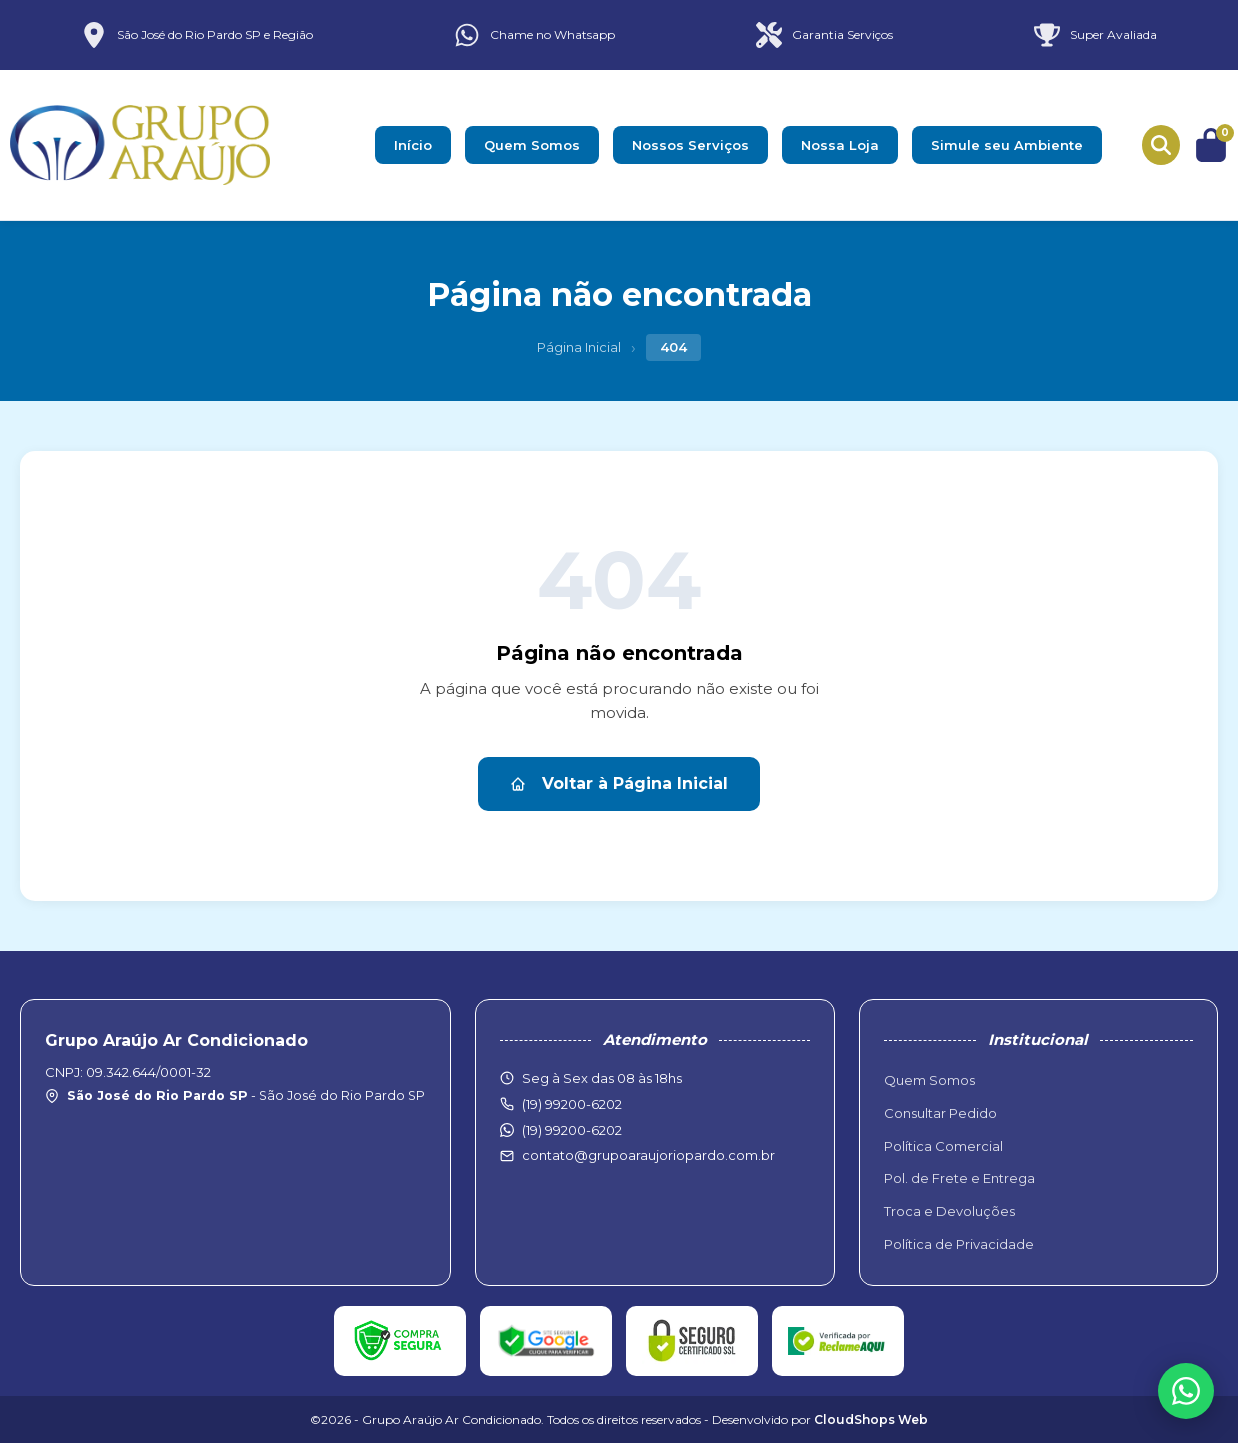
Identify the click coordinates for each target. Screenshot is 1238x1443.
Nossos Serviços (690, 145)
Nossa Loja (840, 145)
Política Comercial (943, 1146)
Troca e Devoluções (949, 1211)
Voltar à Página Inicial (619, 783)
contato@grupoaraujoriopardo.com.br (648, 1155)
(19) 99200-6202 (572, 1130)
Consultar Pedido (940, 1113)
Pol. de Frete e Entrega (959, 1178)
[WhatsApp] (1186, 1391)
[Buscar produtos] (1161, 145)
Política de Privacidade (959, 1244)
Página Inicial (579, 347)
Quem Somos (532, 145)
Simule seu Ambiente (1007, 145)
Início (413, 145)
